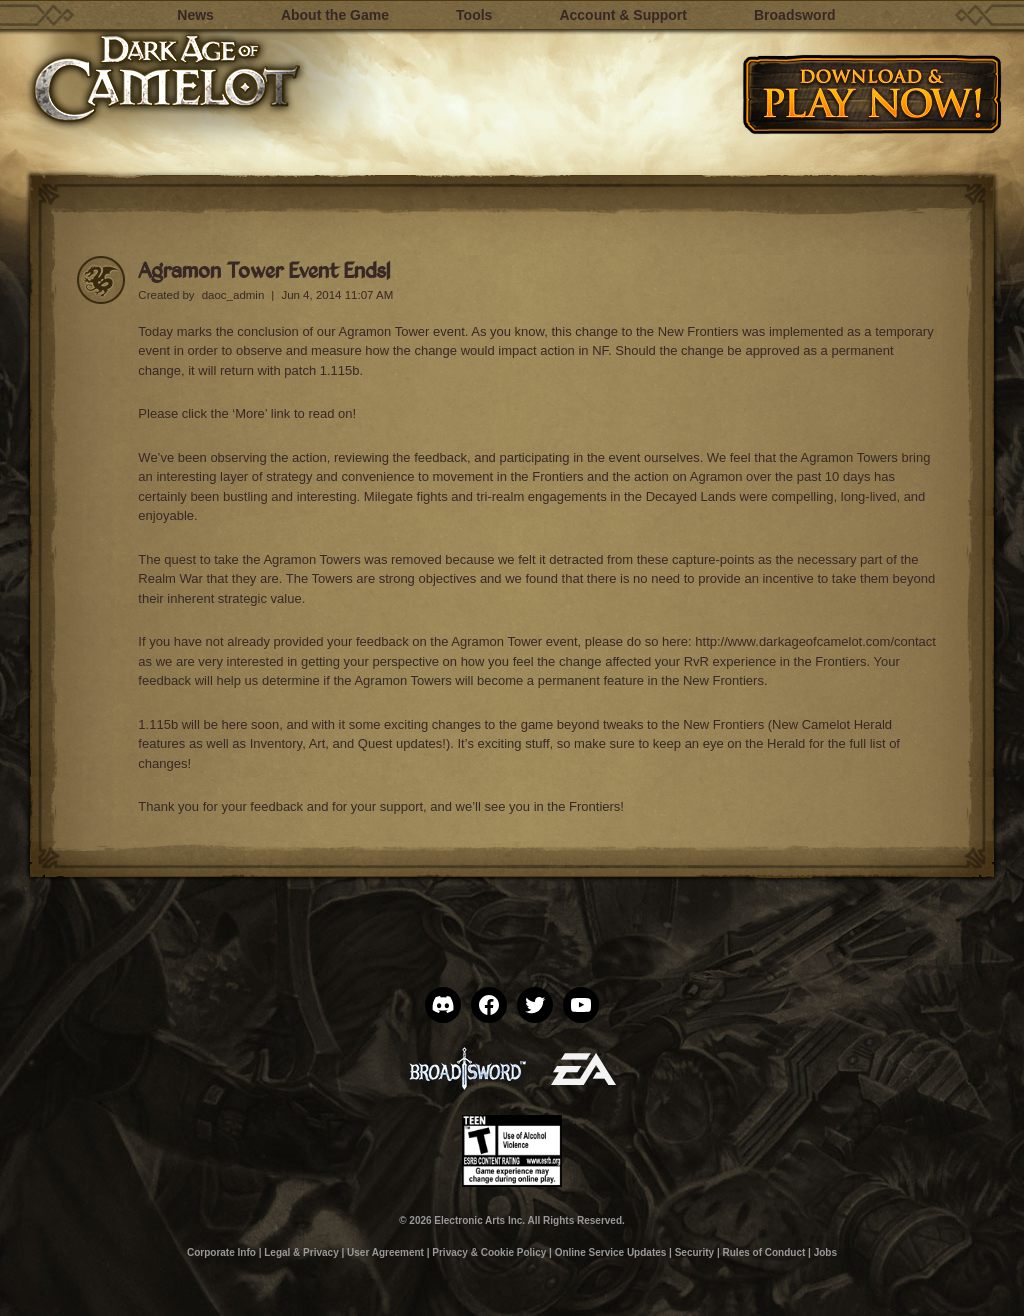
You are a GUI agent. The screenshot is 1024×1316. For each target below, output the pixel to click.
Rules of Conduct (764, 1252)
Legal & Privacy (301, 1252)
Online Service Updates (611, 1252)
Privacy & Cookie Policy (489, 1252)
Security (694, 1252)
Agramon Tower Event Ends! (264, 269)
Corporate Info (221, 1252)
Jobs (825, 1252)
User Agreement (385, 1252)
